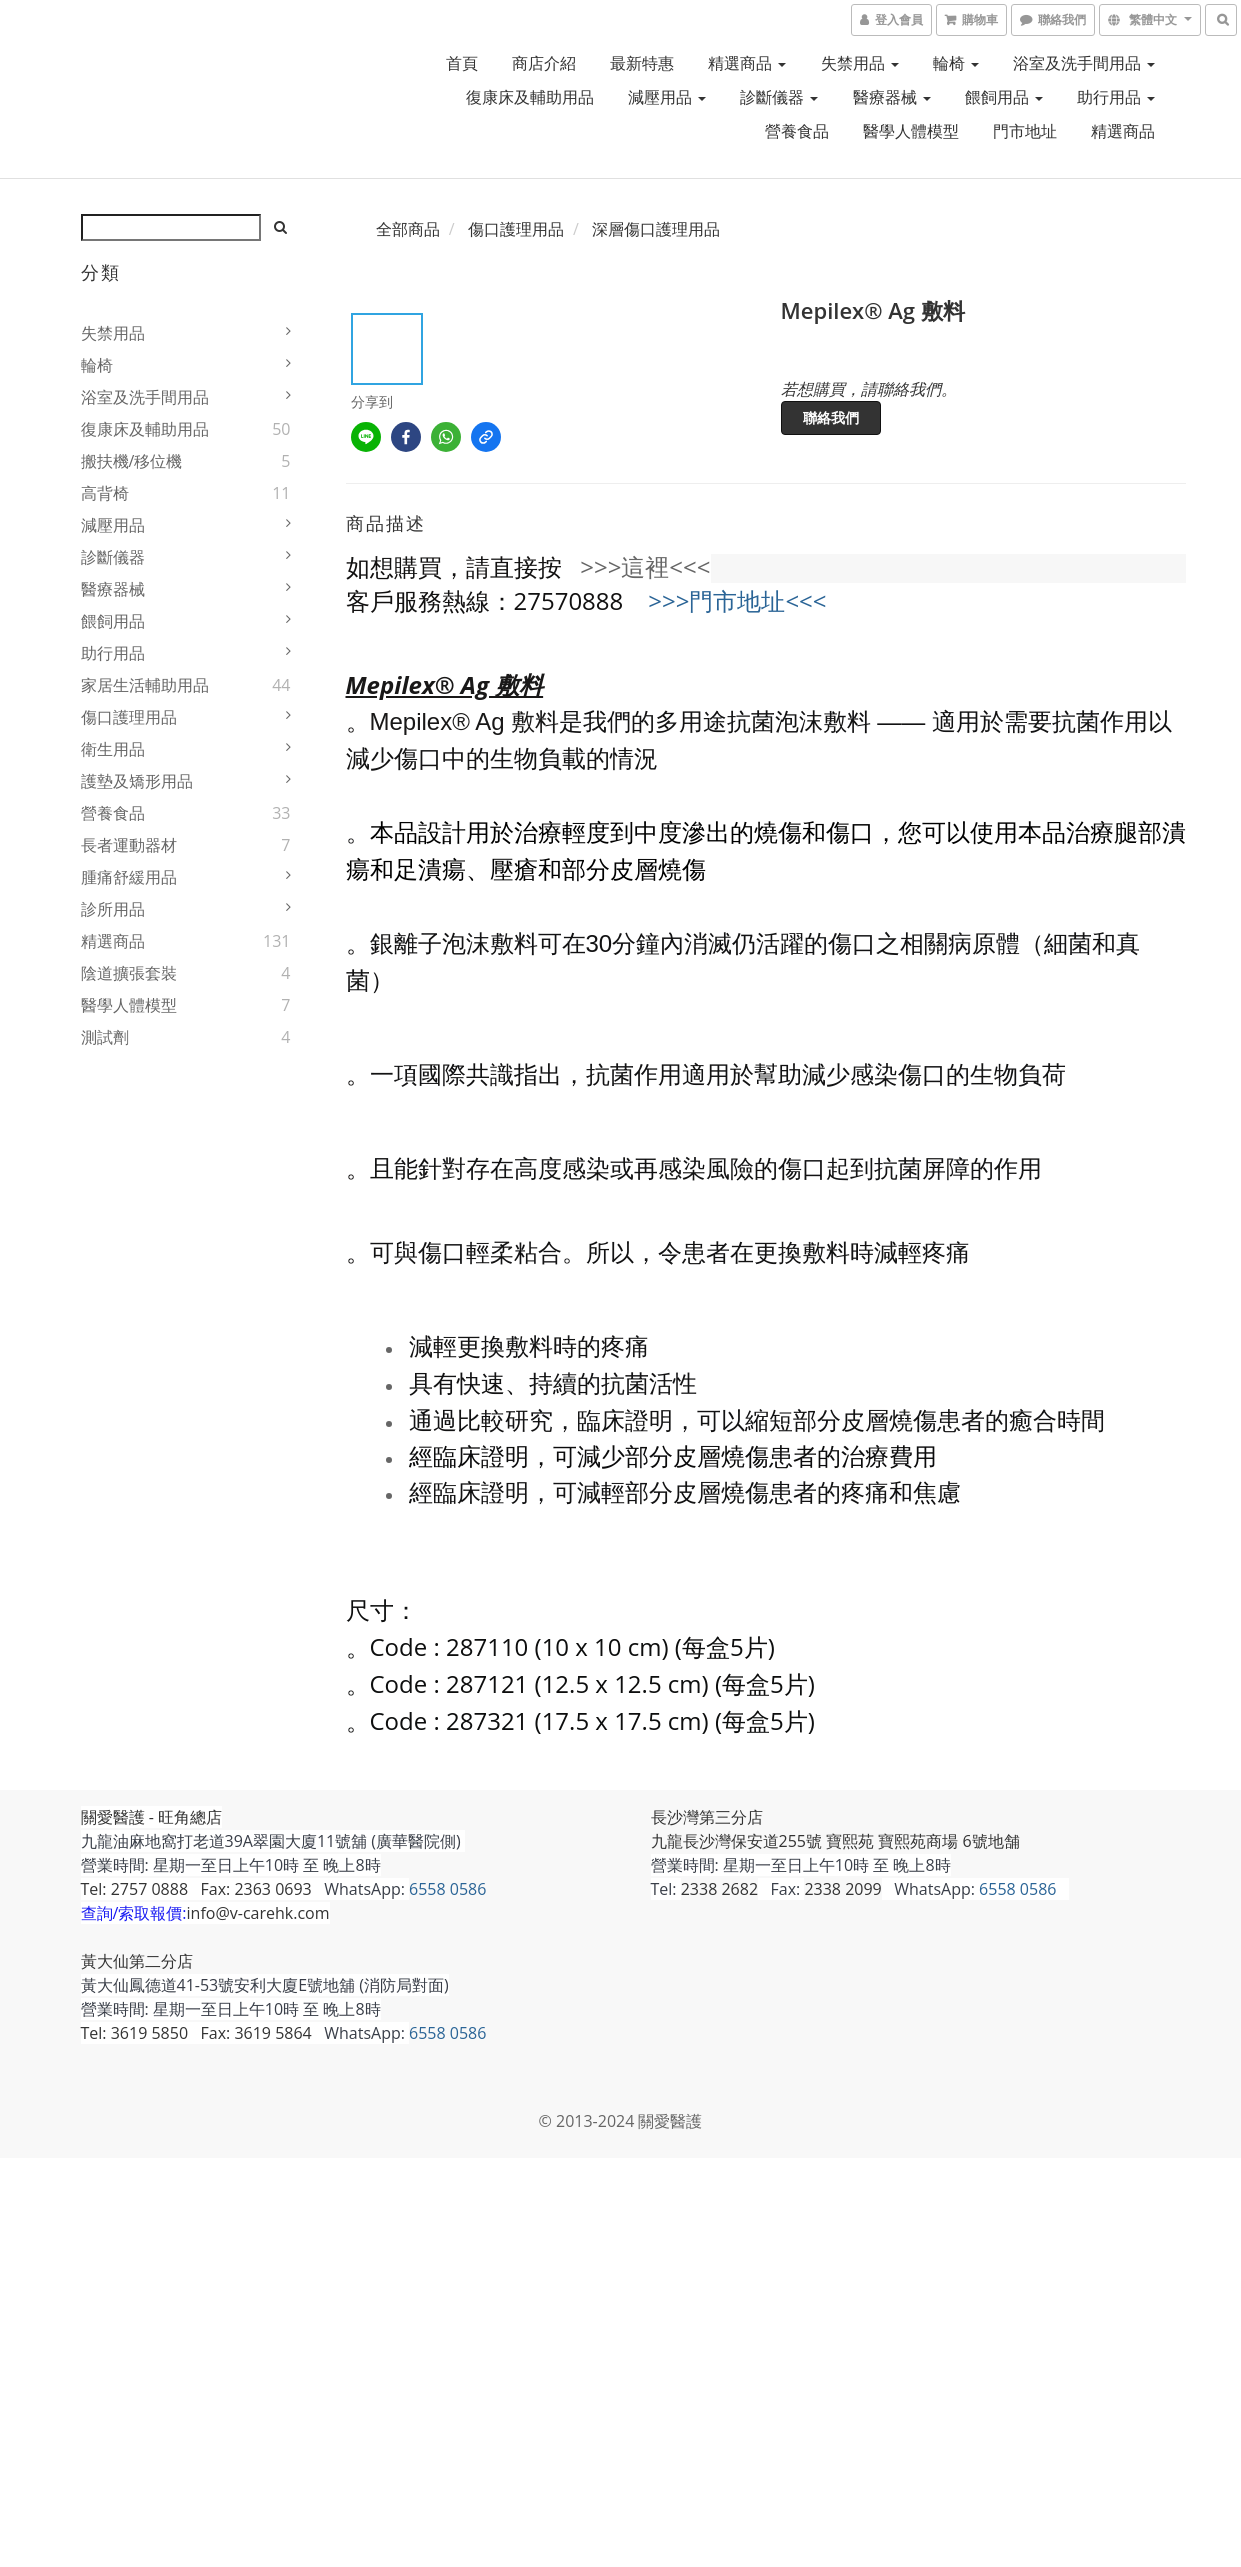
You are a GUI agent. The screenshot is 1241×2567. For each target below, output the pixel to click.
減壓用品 (667, 97)
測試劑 (105, 1037)
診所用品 (113, 909)
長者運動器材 (129, 845)
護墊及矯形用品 (137, 781)
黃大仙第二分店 (137, 1961)
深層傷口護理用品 (656, 229)
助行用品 (1116, 97)
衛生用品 (113, 749)
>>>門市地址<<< (737, 600)
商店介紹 (544, 63)
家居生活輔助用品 (145, 685)
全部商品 (408, 229)
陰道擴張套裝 (129, 973)
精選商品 (747, 63)
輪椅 (956, 63)
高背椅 (105, 493)
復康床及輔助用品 (530, 97)
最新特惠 (642, 63)
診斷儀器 (779, 97)
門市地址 (1025, 131)
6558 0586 (447, 1889)
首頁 (462, 63)
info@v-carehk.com (258, 1913)
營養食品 (797, 131)
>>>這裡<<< (645, 566)
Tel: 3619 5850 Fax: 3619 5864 (196, 2033)
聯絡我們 (831, 417)
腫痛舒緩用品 (129, 877)
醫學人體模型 (911, 131)
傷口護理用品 (129, 717)
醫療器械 (892, 97)
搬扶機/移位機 (132, 461)
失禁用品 (860, 63)
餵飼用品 (1004, 97)
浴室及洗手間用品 (1084, 63)
